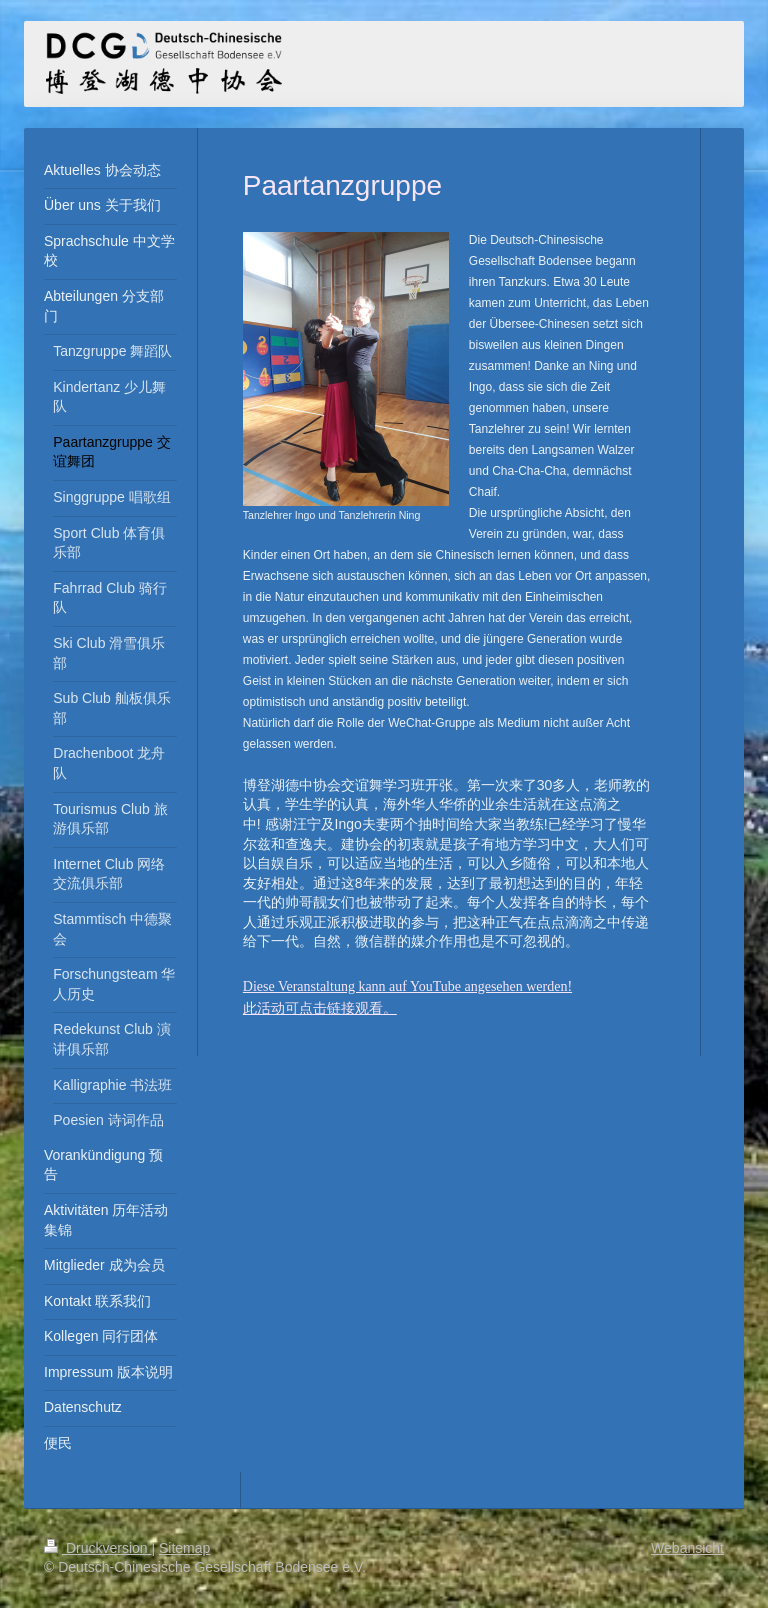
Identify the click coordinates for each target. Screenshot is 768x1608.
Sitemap (184, 1548)
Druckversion (97, 1548)
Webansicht (687, 1548)
